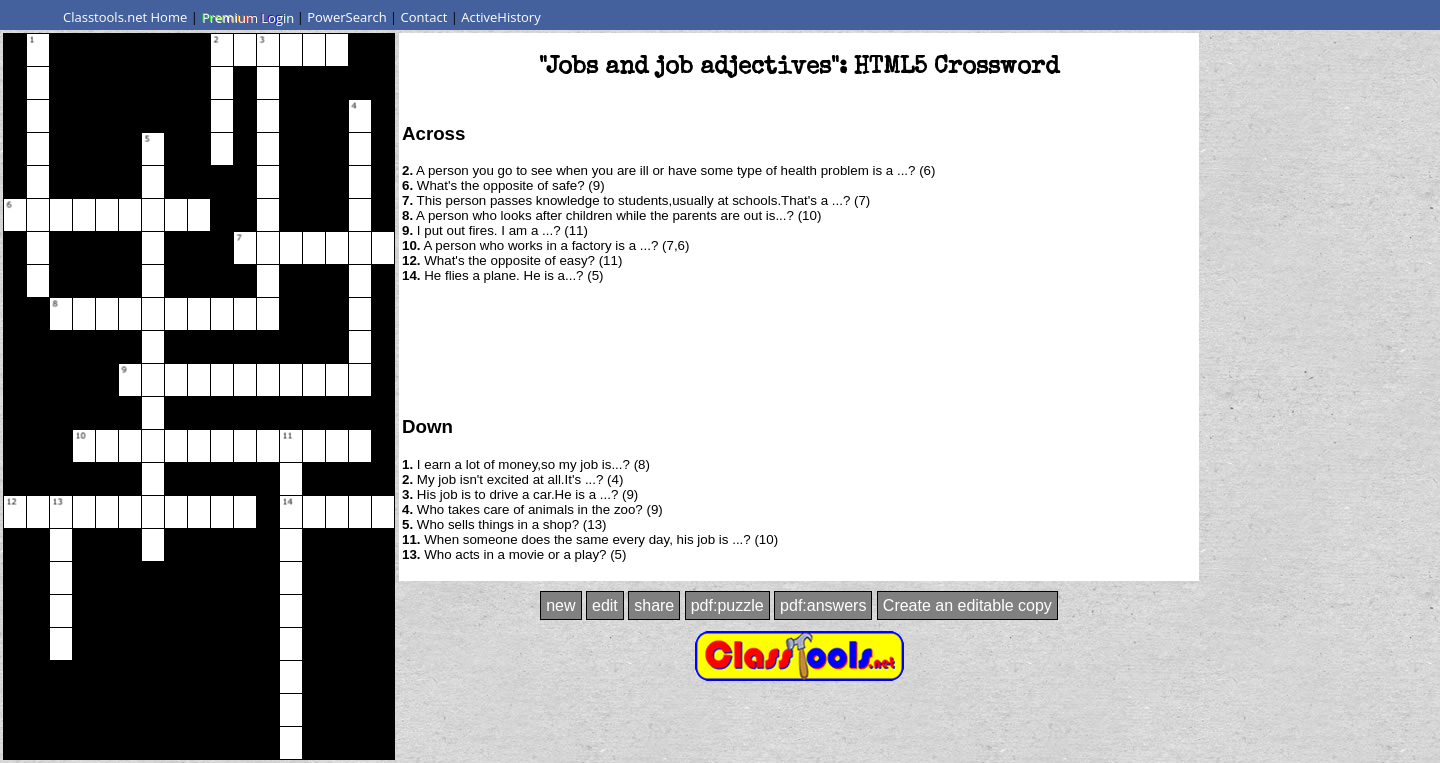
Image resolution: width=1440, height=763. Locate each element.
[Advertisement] (799, 348)
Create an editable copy (967, 605)
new (560, 605)
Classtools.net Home (125, 17)
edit (605, 605)
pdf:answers (823, 605)
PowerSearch (347, 17)
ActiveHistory (501, 17)
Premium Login (247, 17)
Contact (424, 17)
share (654, 605)
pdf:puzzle (727, 605)
